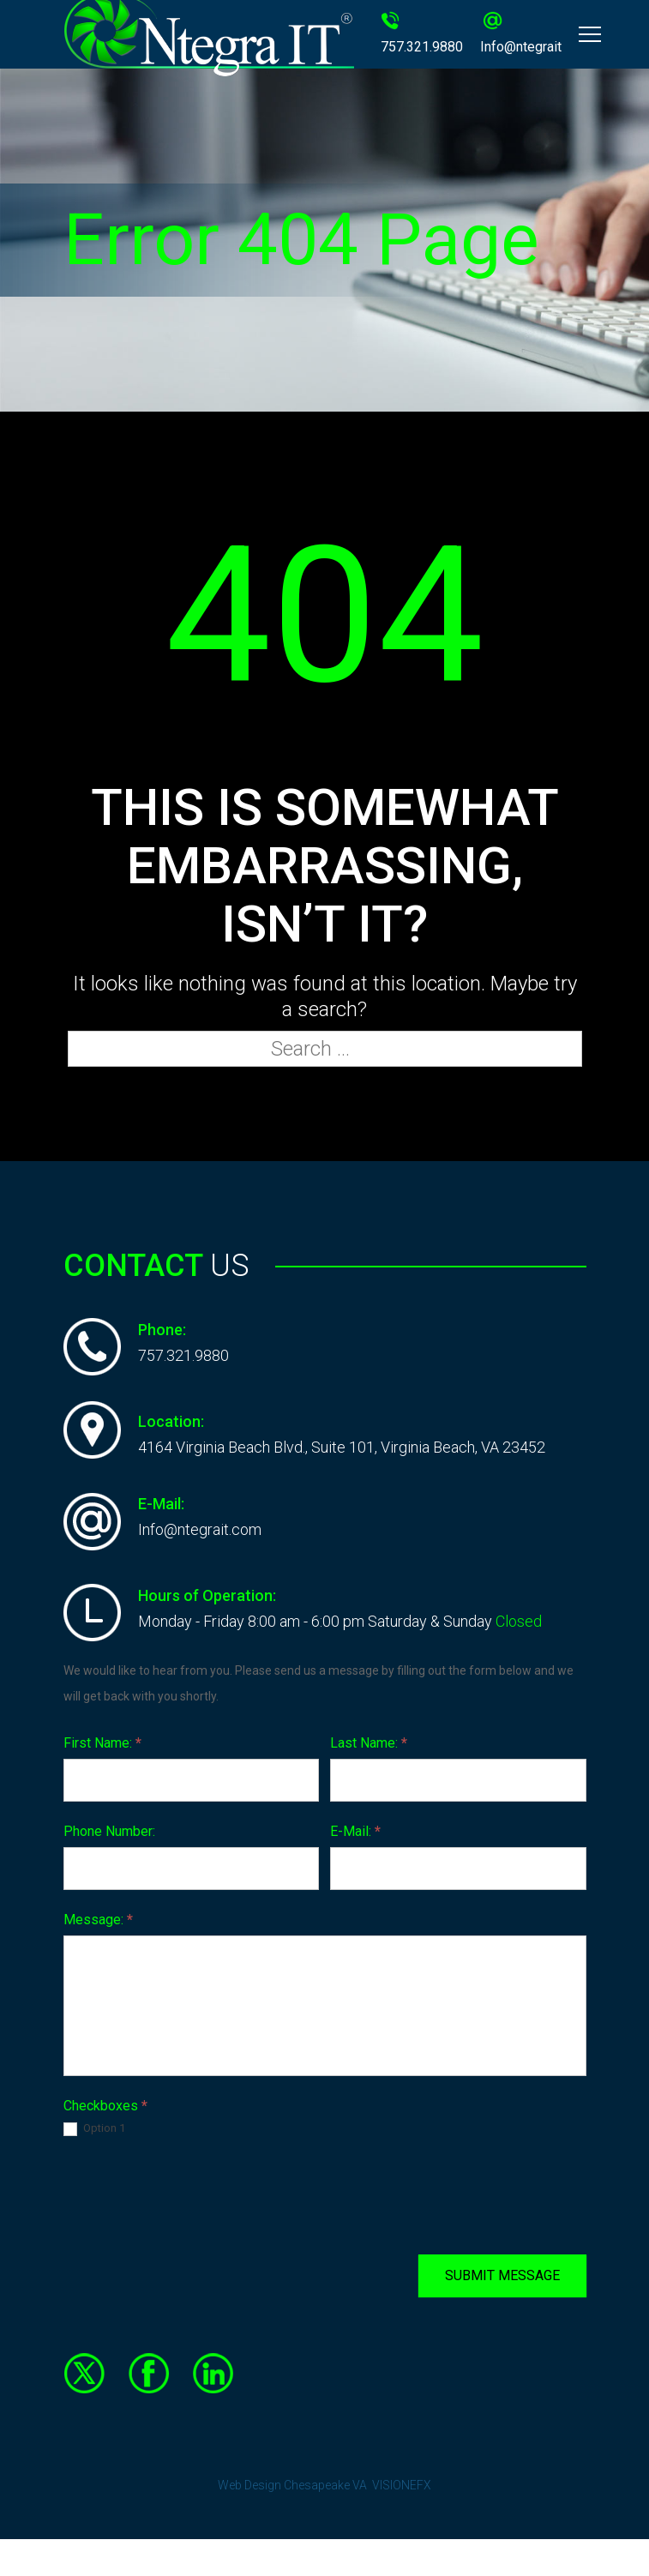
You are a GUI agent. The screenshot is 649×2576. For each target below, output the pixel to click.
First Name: (102, 1743)
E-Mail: (355, 1831)
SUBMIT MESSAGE (502, 2275)
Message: (98, 1919)
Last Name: (368, 1743)
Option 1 (94, 2129)
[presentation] (193, 2195)
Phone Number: (109, 1831)
